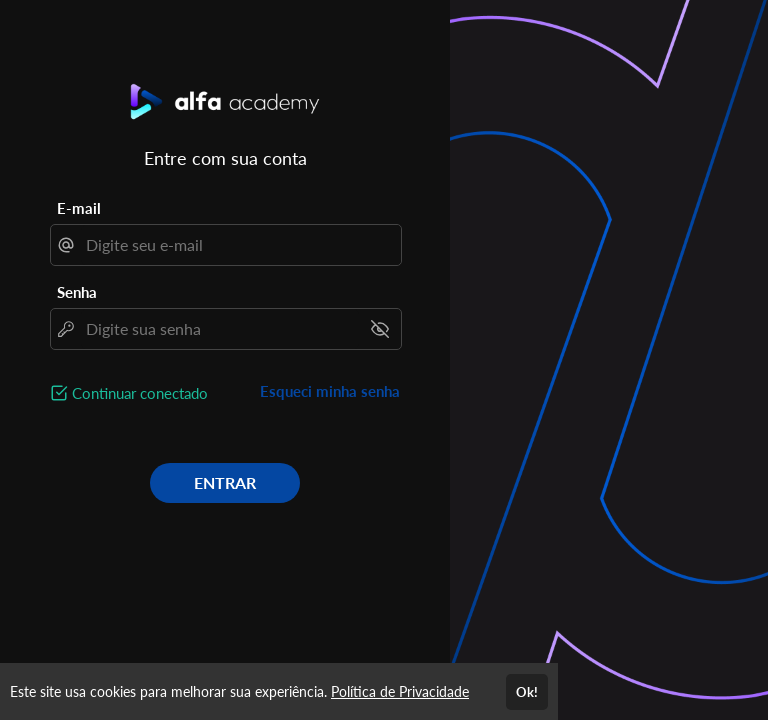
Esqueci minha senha (330, 391)
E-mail (79, 208)
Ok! (527, 692)
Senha (77, 292)
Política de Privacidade (400, 691)
